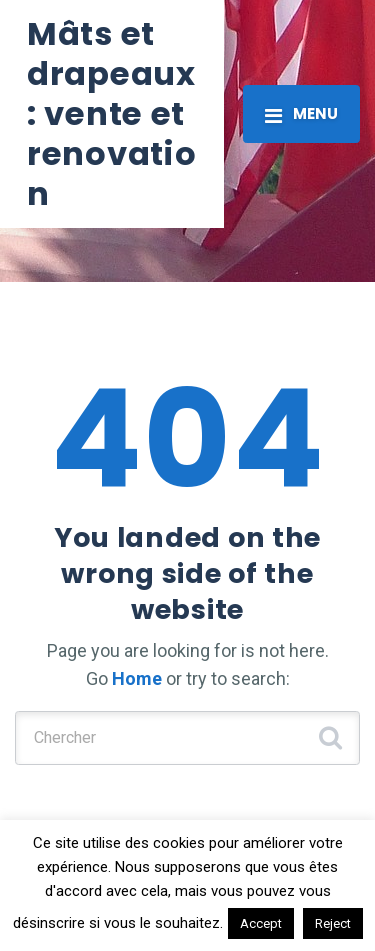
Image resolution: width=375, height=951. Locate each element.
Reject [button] (333, 923)
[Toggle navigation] (301, 114)
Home (137, 678)
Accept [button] (261, 923)
